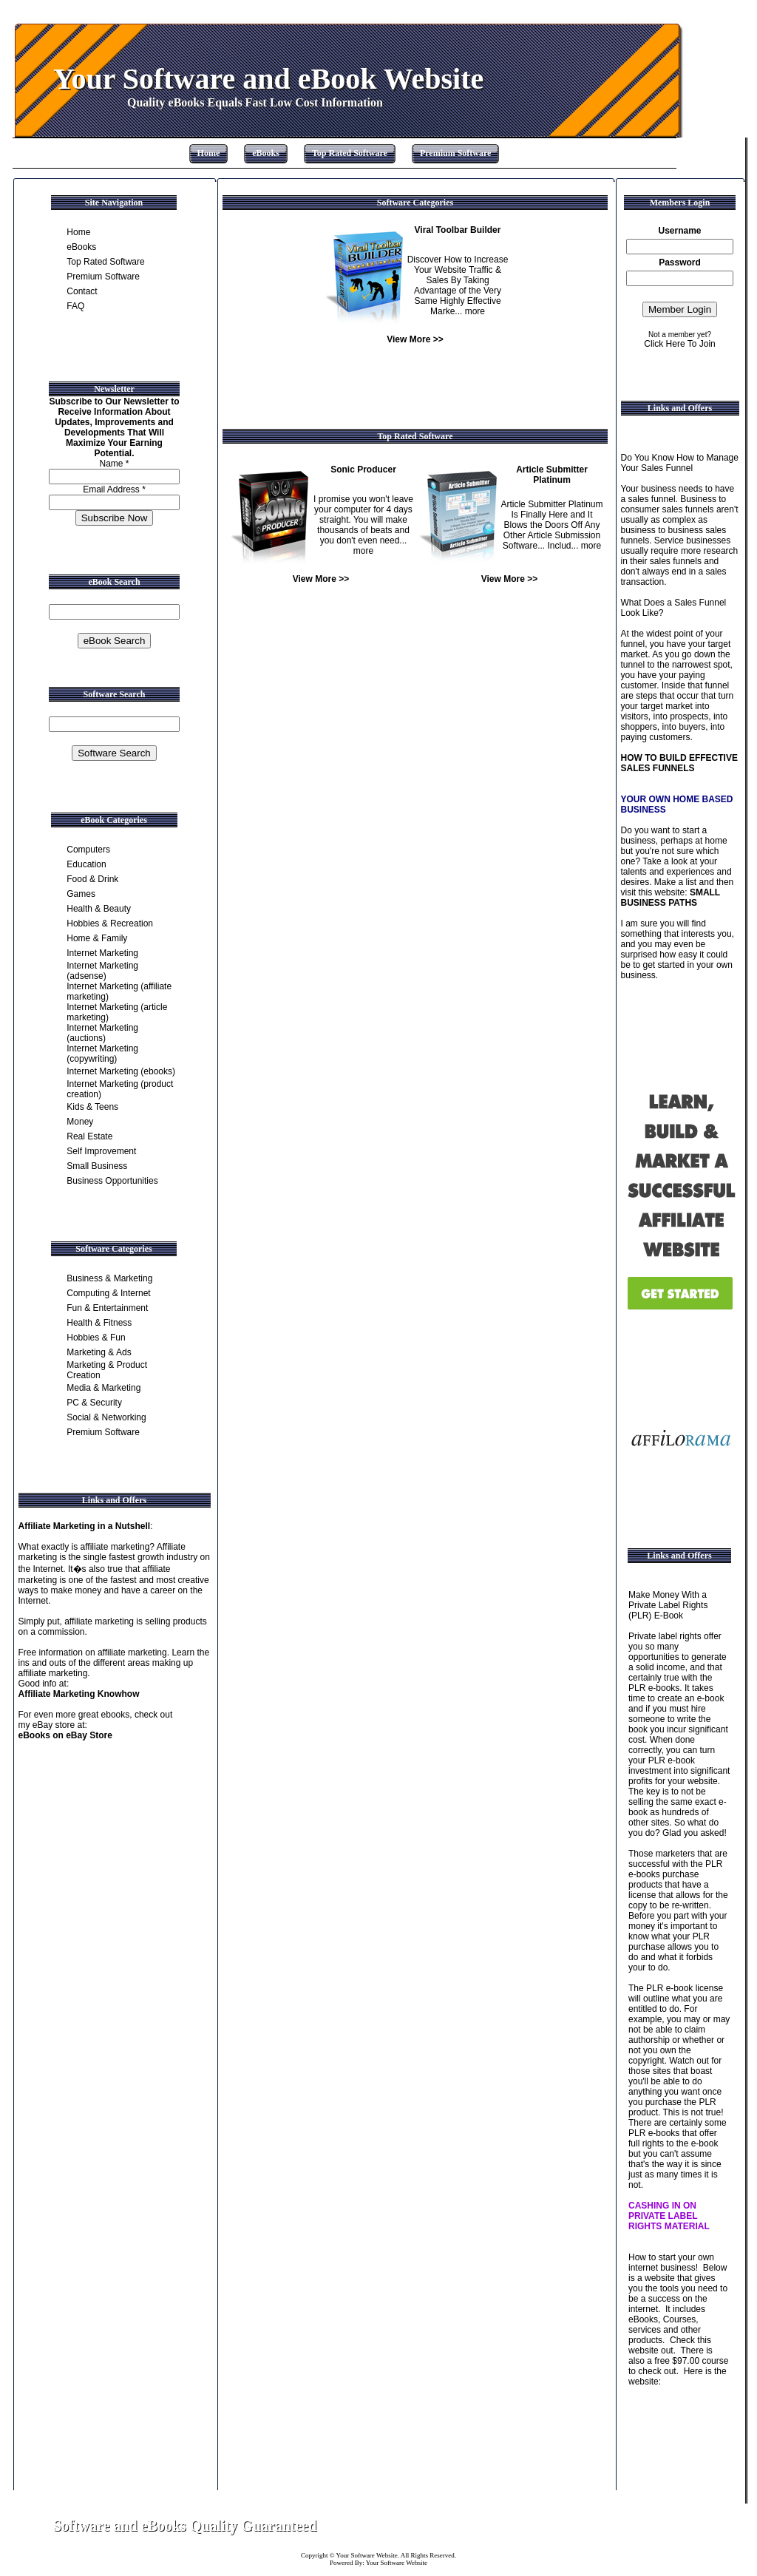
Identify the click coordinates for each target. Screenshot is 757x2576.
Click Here (664, 344)
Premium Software (456, 153)
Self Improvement (101, 1151)
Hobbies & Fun (96, 1337)
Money (80, 1121)
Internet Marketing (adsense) (102, 970)
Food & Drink (92, 879)
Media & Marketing (103, 1388)
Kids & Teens (92, 1107)
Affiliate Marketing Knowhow (79, 1694)
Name (114, 463)
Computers (88, 849)
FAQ (75, 306)
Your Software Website (367, 2555)
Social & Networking (106, 1417)
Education (86, 864)
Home (208, 153)
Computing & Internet (108, 1293)
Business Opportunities (112, 1181)
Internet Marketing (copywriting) (102, 1053)
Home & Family (97, 938)
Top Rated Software (349, 153)
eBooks (265, 153)
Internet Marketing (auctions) (102, 1033)
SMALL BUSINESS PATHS (670, 897)
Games (81, 894)
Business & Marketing (109, 1278)
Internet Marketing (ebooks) (121, 1071)
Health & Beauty (99, 909)
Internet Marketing (102, 953)
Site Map (670, 2526)
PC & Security (94, 1402)
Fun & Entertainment (107, 1308)
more (475, 311)
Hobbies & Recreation (110, 923)
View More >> (415, 339)
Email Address (114, 489)
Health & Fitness (99, 1323)
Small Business (97, 1166)
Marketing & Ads (99, 1352)
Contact (82, 291)
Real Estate (89, 1136)
